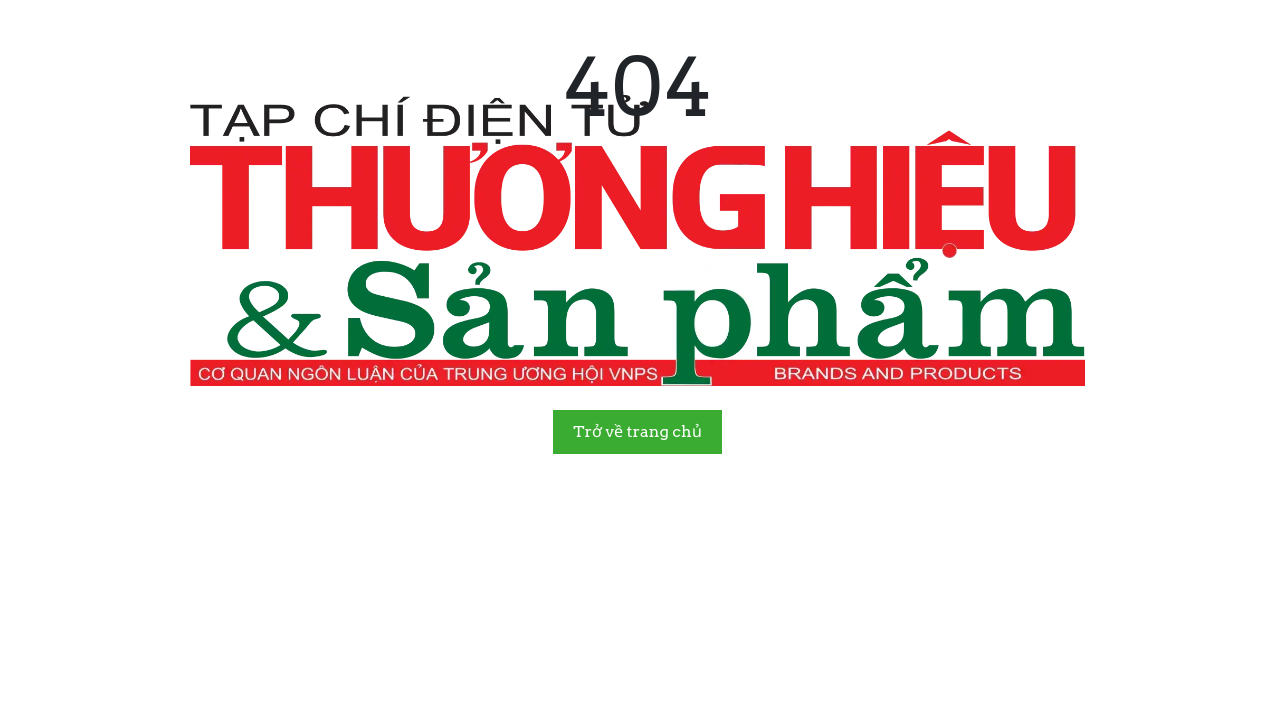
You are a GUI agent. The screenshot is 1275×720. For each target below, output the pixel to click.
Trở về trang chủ (637, 431)
